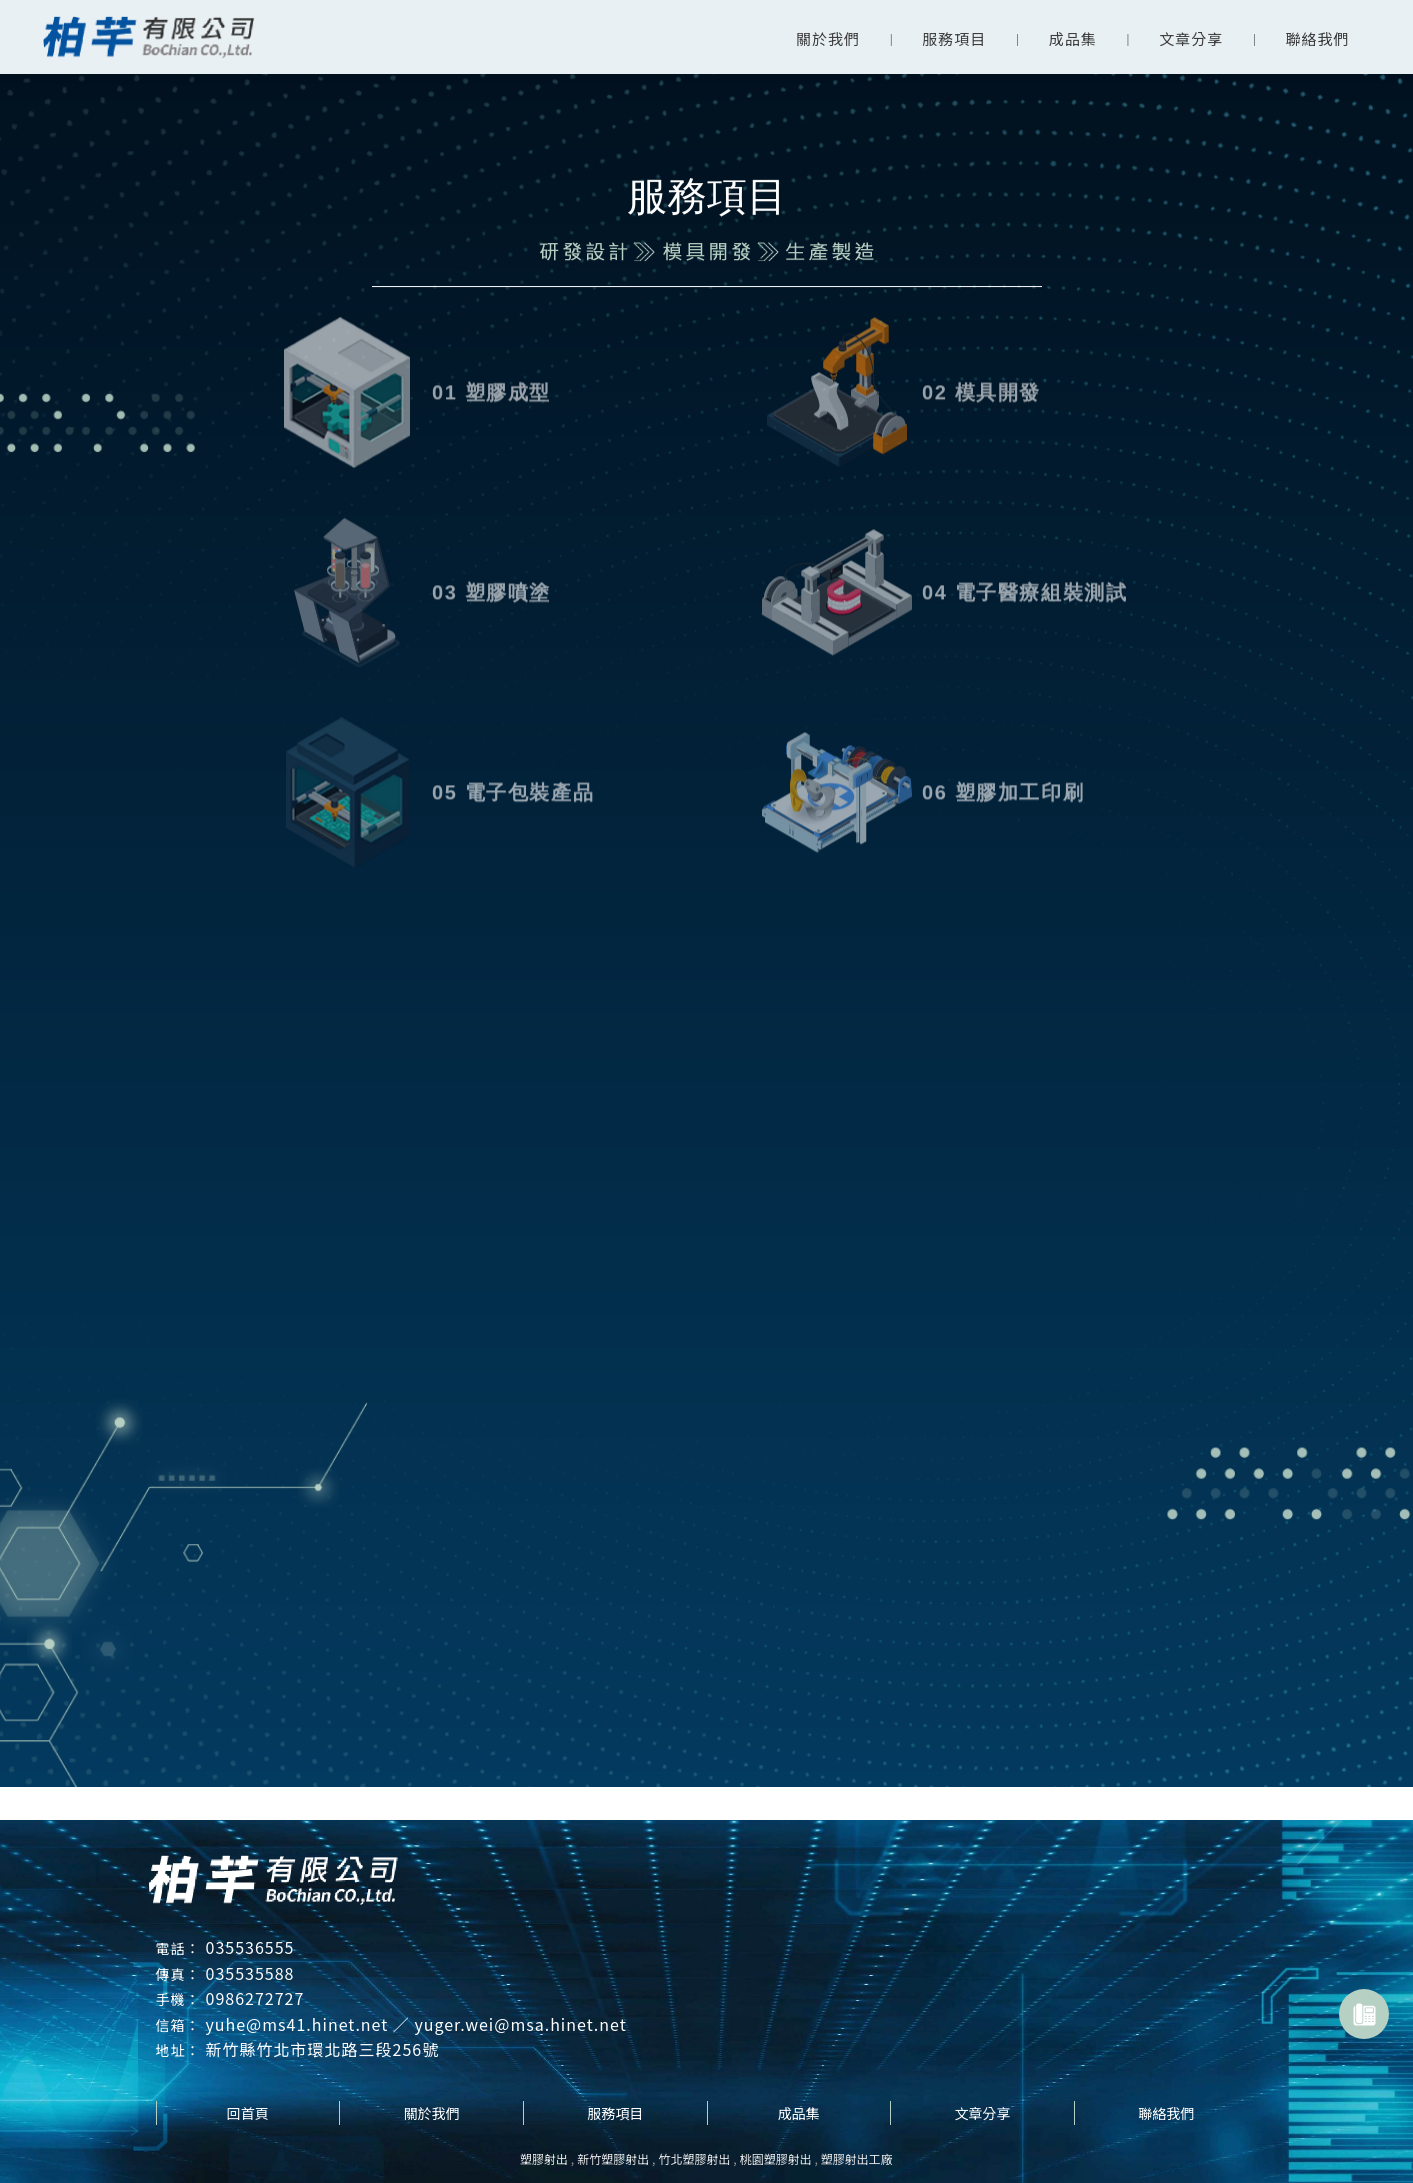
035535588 (250, 1973)
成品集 (1073, 38)
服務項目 (954, 38)
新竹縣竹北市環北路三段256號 (323, 2049)
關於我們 (828, 38)
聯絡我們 (1318, 38)
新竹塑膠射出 (613, 2158)
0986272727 (255, 1998)
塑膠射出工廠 (857, 2158)
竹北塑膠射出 (694, 2158)
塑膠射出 (544, 2158)
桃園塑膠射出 (776, 2158)
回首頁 (248, 2113)
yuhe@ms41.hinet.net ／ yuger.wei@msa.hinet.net (416, 2024)
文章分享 (1191, 38)
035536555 (250, 1947)
